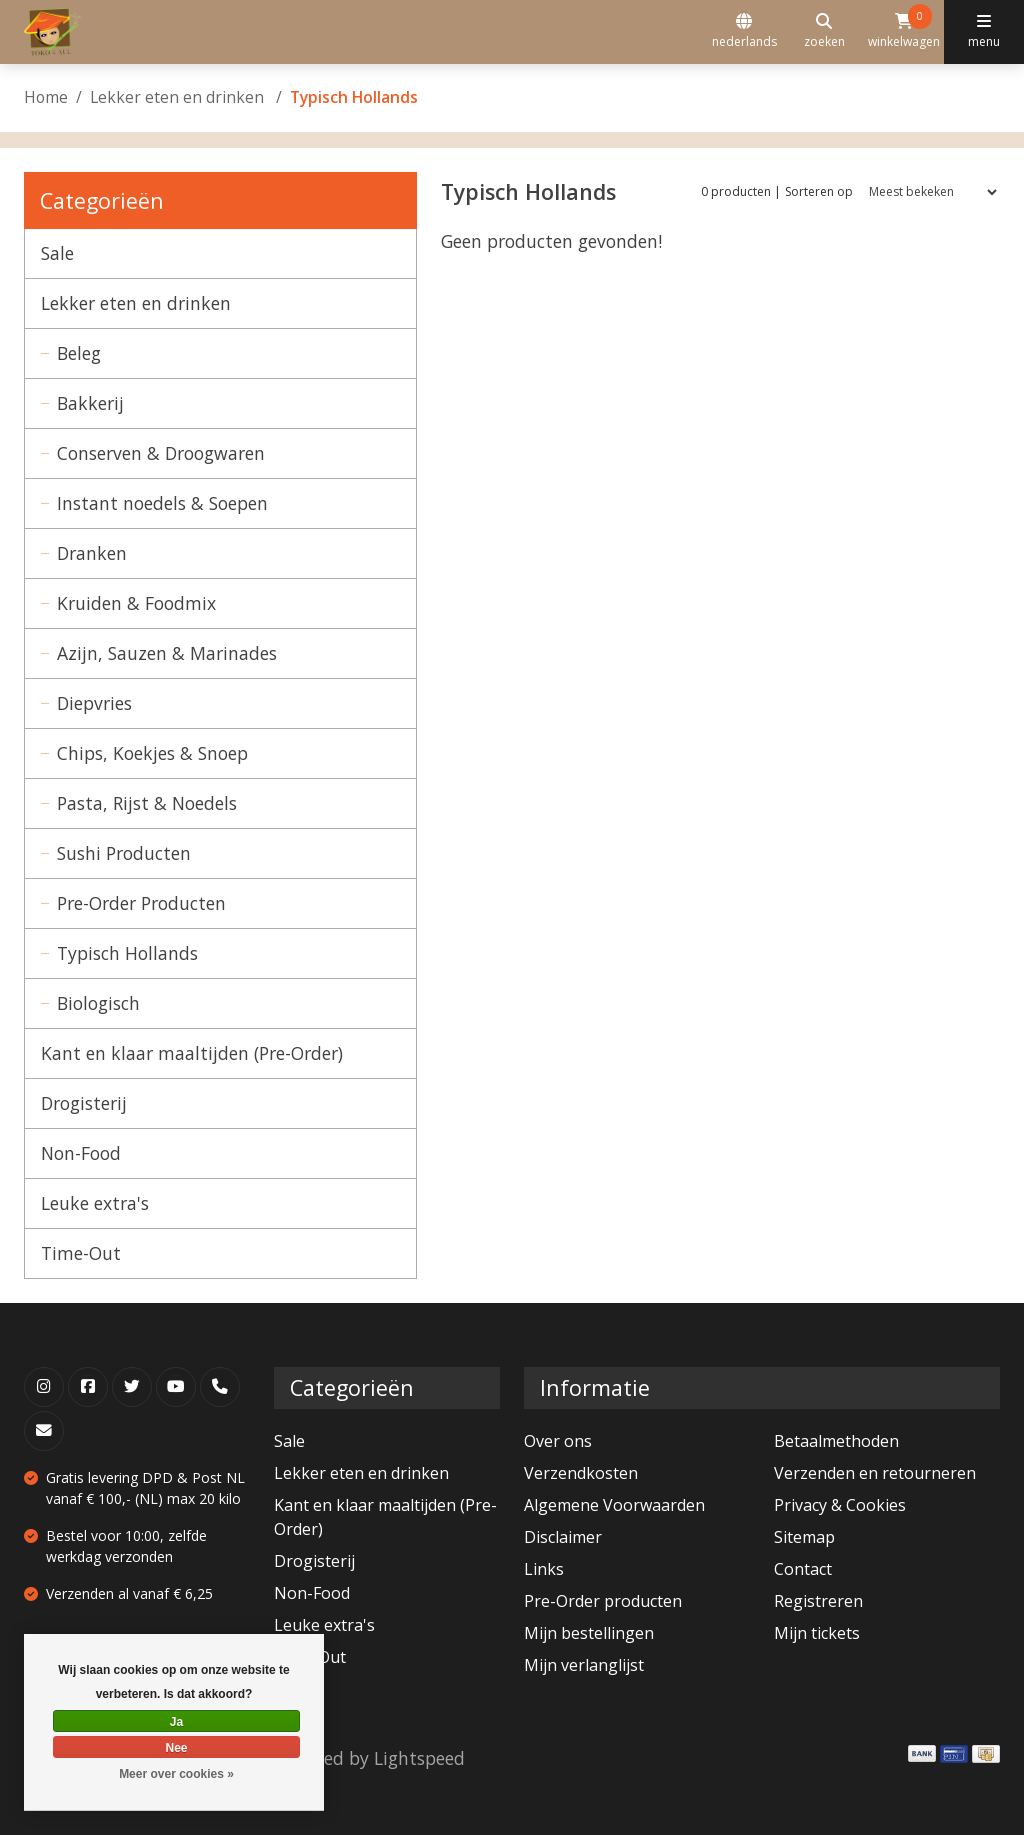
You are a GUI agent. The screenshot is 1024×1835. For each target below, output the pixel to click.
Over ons (558, 1441)
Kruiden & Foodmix (136, 603)
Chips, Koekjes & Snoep (152, 753)
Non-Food (81, 1153)
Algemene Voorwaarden (614, 1505)
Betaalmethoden (836, 1441)
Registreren (818, 1601)
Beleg (79, 353)
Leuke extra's (95, 1203)
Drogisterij (84, 1103)
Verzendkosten (581, 1473)
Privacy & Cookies (840, 1505)
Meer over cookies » (176, 1774)
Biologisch (98, 1003)
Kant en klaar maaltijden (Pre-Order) (192, 1053)
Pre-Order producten (603, 1601)
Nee (176, 1748)
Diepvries (94, 703)
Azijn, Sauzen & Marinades (167, 653)
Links (544, 1569)
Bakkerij (90, 403)
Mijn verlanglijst (584, 1665)
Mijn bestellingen (589, 1633)
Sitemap (804, 1537)
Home (46, 97)
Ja (176, 1722)
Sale (57, 253)
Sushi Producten (124, 853)
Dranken (92, 553)
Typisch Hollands (127, 953)
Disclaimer (563, 1537)
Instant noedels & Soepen (162, 503)
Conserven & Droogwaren (161, 453)
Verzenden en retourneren (875, 1473)
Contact (803, 1569)
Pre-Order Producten (141, 903)
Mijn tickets (817, 1633)
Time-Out (81, 1253)
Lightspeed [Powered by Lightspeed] (419, 1758)
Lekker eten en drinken (179, 97)
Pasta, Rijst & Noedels (147, 803)
